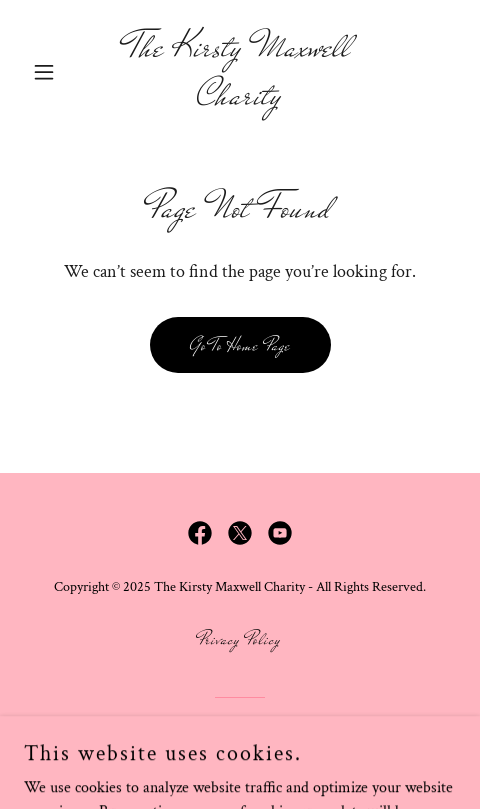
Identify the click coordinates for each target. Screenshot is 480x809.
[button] (56, 72)
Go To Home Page (240, 345)
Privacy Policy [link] (240, 639)
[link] (240, 99)
